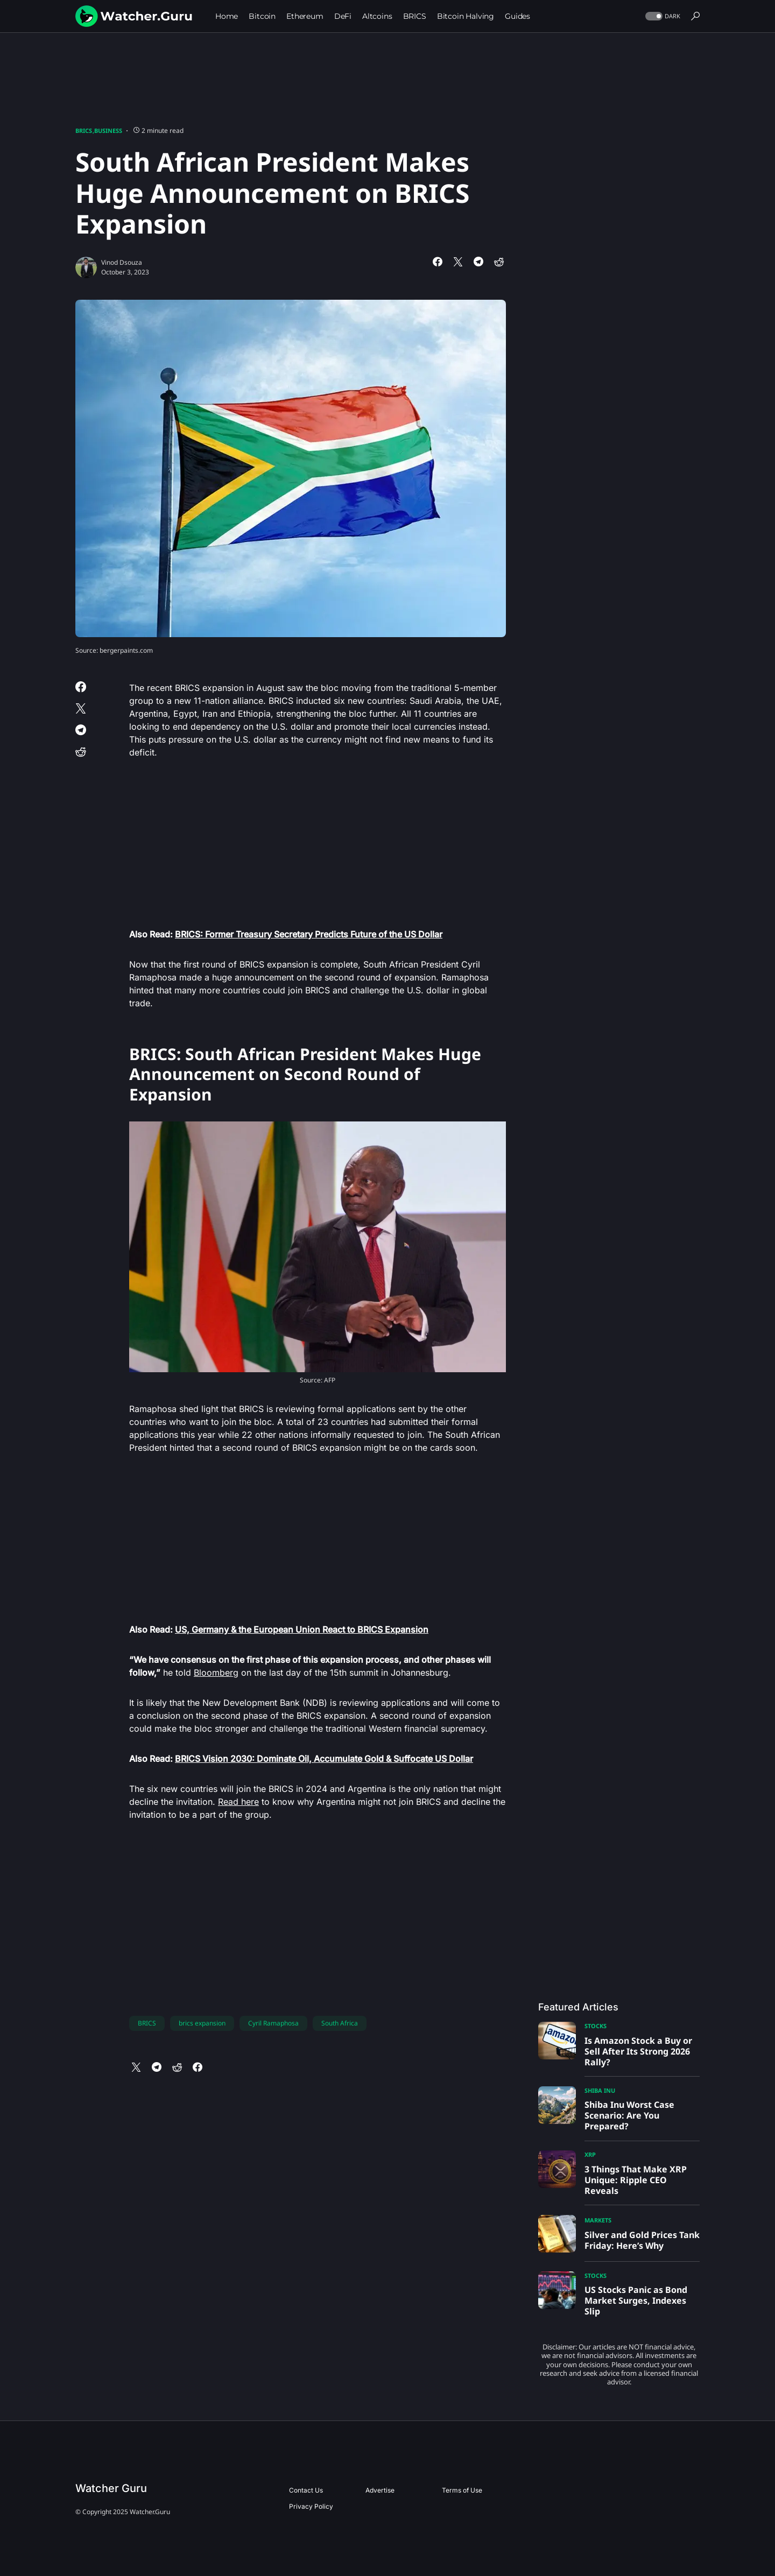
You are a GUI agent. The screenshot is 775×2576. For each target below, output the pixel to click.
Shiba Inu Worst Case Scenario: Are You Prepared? (629, 2115)
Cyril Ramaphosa (273, 2023)
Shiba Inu (599, 2090)
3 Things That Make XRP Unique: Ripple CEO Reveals (635, 2180)
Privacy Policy (311, 2506)
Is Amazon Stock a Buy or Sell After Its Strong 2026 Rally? (638, 2051)
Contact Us (306, 2490)
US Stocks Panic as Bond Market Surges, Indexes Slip (635, 2300)
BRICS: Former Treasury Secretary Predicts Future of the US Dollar (308, 934)
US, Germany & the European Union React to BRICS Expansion (301, 1629)
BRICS (83, 130)
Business (108, 130)
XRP (590, 2154)
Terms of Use (462, 2490)
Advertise (379, 2490)
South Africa (339, 2023)
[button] (661, 16)
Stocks (595, 2026)
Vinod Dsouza (121, 262)
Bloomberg (216, 1672)
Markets (597, 2220)
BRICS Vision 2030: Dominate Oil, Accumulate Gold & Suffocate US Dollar (324, 1758)
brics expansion (202, 2023)
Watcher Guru (111, 2488)
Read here (238, 1801)
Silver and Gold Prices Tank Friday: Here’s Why (642, 2240)
